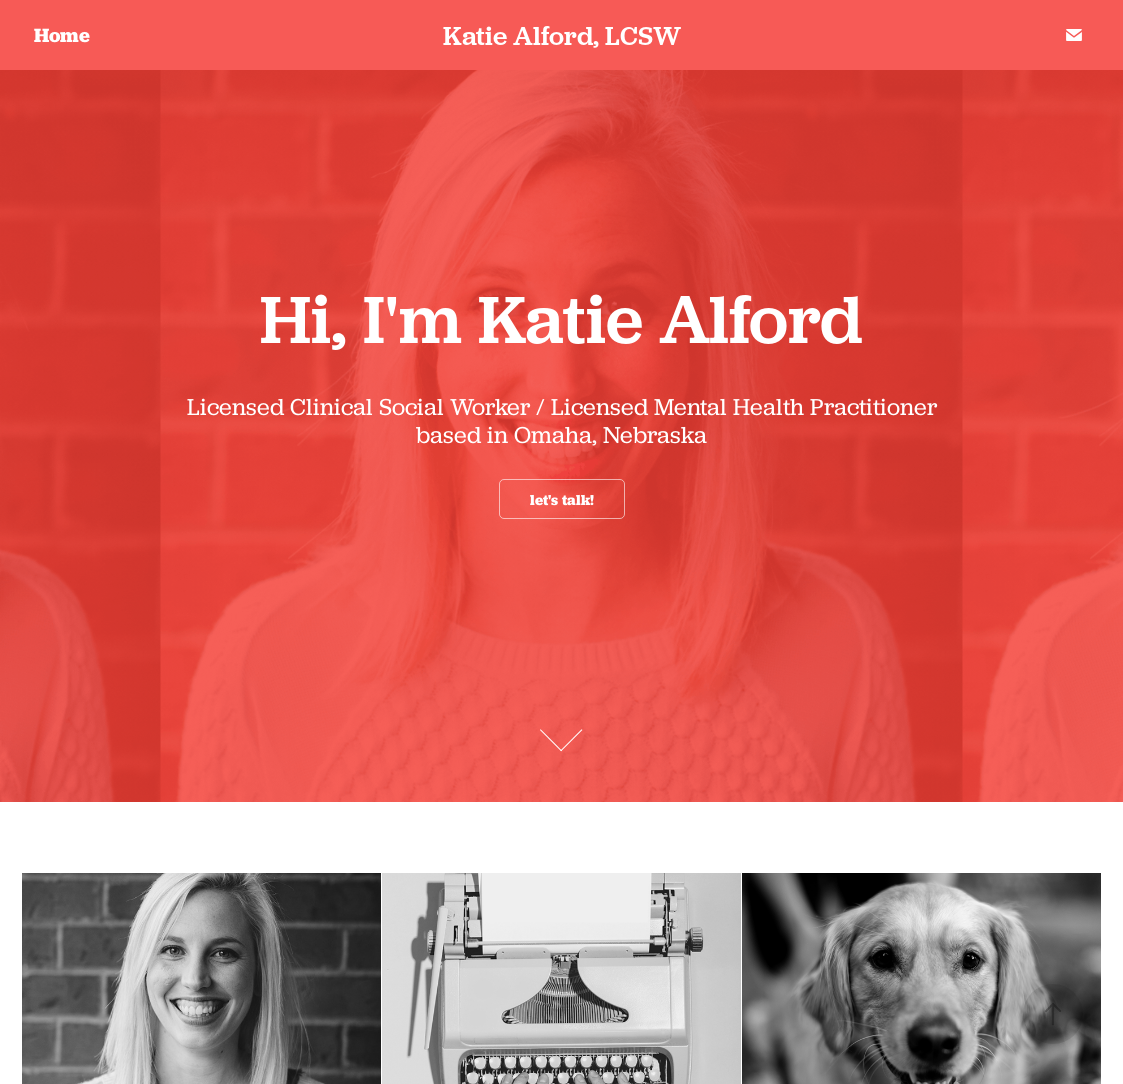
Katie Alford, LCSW (562, 35)
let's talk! (562, 499)
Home (62, 35)
